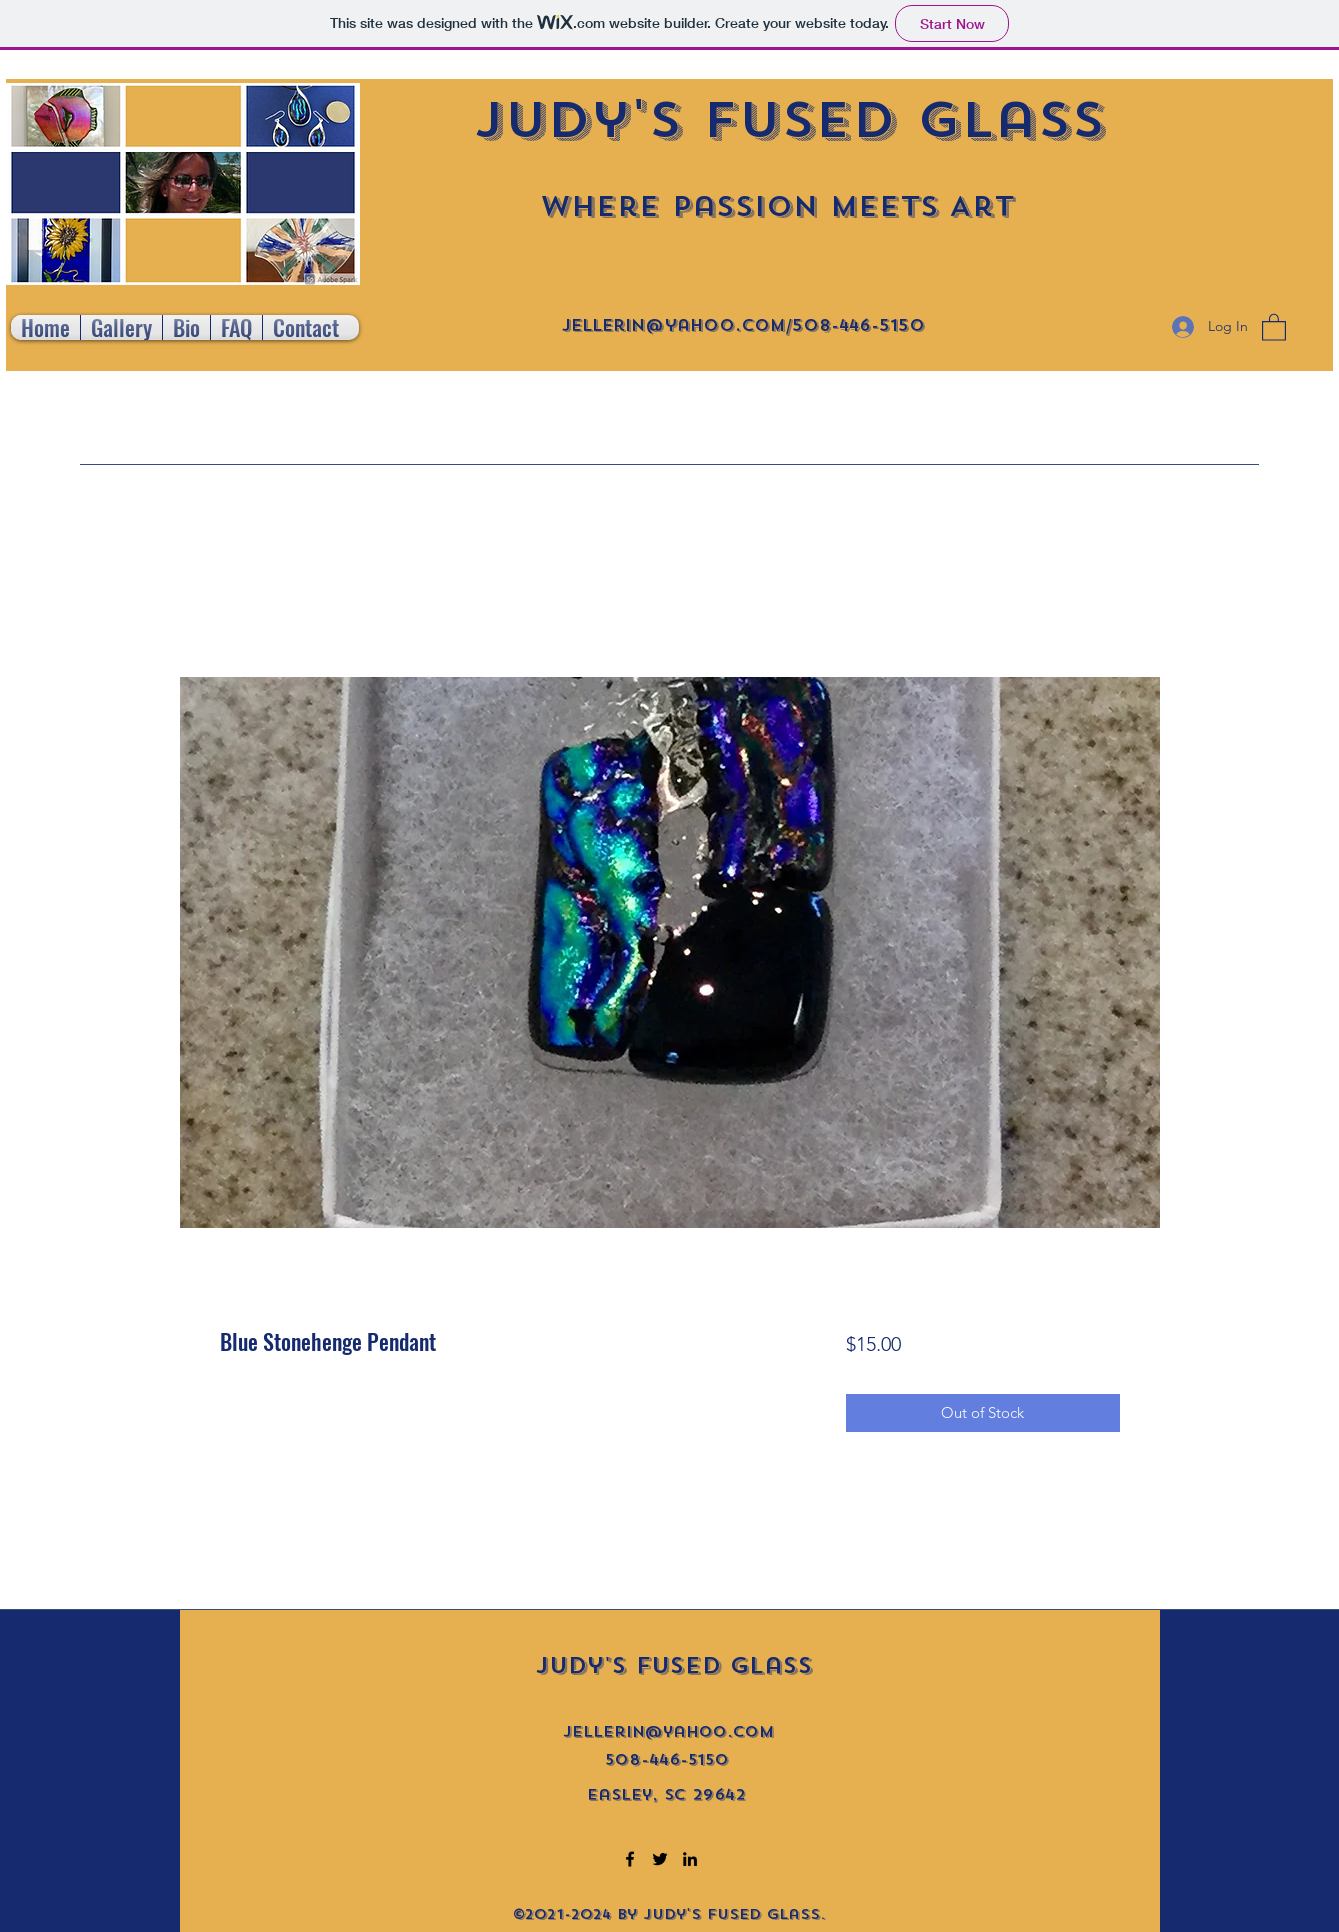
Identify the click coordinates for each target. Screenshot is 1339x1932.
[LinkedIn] (690, 1859)
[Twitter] (660, 1859)
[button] (1274, 326)
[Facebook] (630, 1859)
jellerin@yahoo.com (673, 325)
